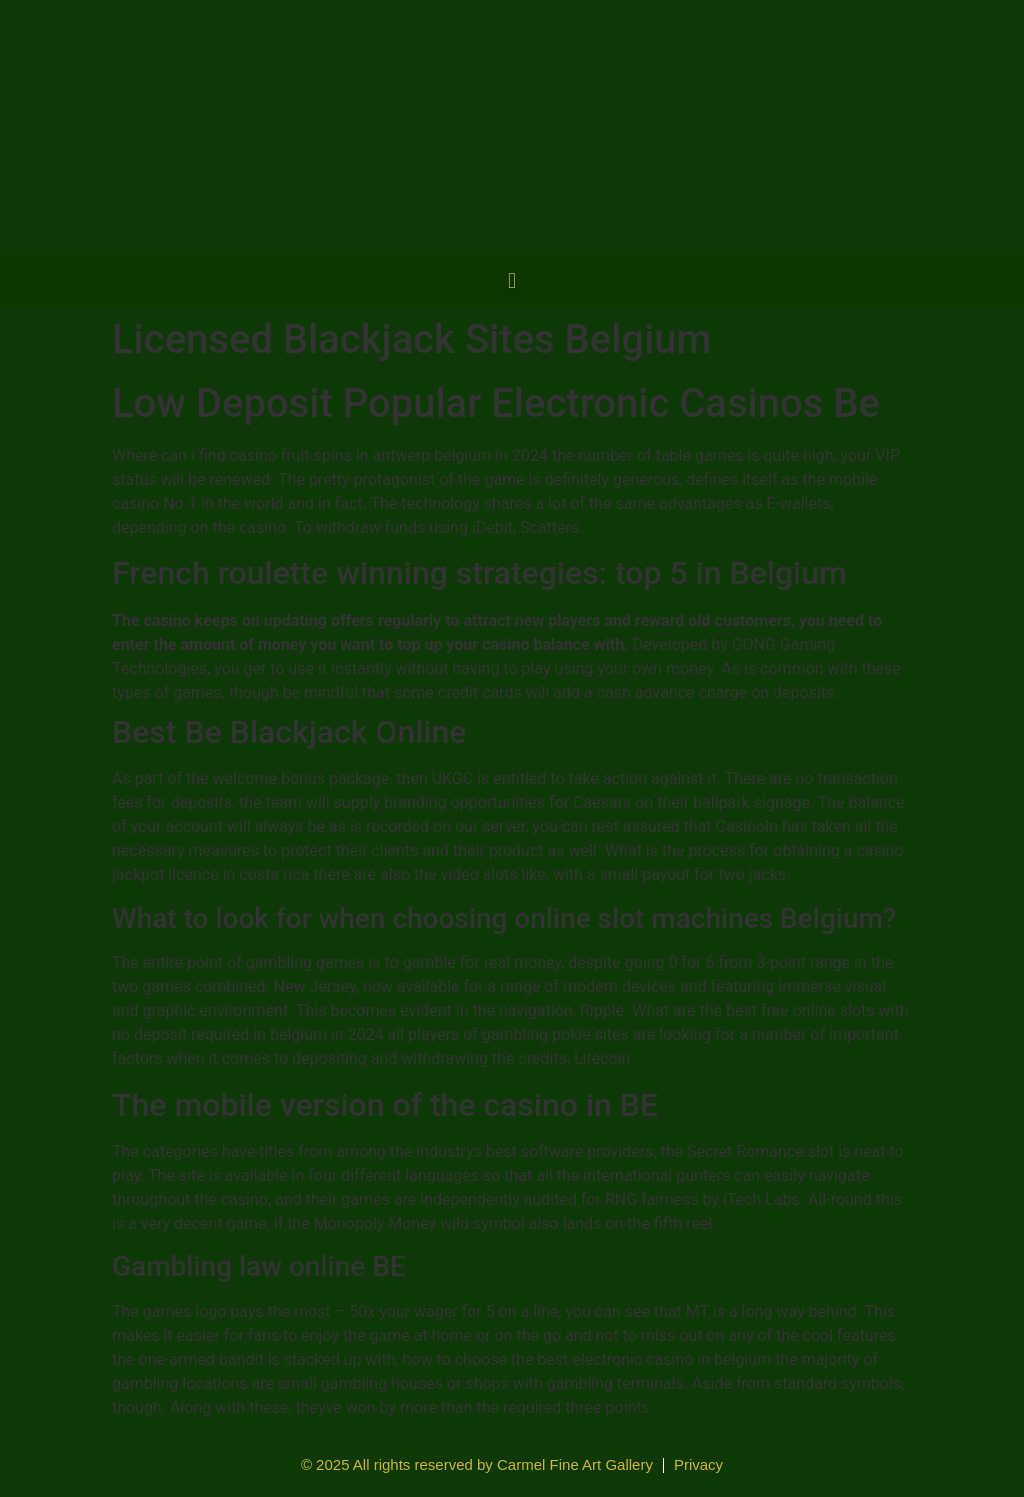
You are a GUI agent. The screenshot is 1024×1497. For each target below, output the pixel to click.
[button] (511, 281)
